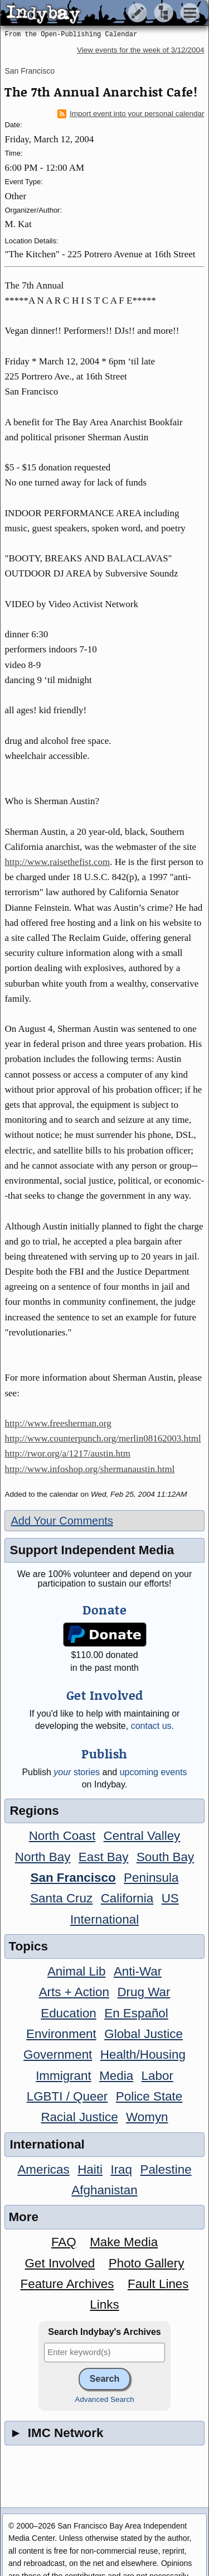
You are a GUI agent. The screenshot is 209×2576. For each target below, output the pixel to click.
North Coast (62, 1836)
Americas (43, 2169)
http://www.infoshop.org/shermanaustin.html (89, 1469)
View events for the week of (141, 50)
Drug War (143, 1992)
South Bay (165, 1857)
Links (104, 2304)
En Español (136, 2013)
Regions (34, 1811)
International (104, 1919)
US (170, 1898)
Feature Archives (67, 2284)
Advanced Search (104, 2399)
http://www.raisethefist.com (57, 862)
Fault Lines (158, 2284)
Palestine (165, 2169)
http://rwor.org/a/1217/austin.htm (67, 1453)
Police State (149, 2096)
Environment (61, 2034)
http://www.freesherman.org (57, 1423)
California (127, 1898)
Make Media (124, 2242)
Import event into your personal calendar (131, 113)
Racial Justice (79, 2117)
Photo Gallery (146, 2263)
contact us (151, 1726)
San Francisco (29, 70)
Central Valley (142, 1836)
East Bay (104, 1857)
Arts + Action (74, 1992)
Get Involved (60, 2263)
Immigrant (63, 2076)
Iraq (121, 2169)
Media (116, 2076)
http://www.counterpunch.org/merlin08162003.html (102, 1438)
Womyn (147, 2117)
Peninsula (151, 1878)
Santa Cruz (61, 1898)
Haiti (90, 2169)
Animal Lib (76, 1971)
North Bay (43, 1857)
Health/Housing (143, 2054)
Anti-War (138, 1971)
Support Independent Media (91, 1550)
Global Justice (143, 2034)
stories (77, 1772)
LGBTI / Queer (67, 2096)
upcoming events (153, 1772)
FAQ (63, 2242)
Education (68, 2013)
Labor (157, 2076)
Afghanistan (104, 2190)
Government (57, 2054)
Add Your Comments (62, 1521)
